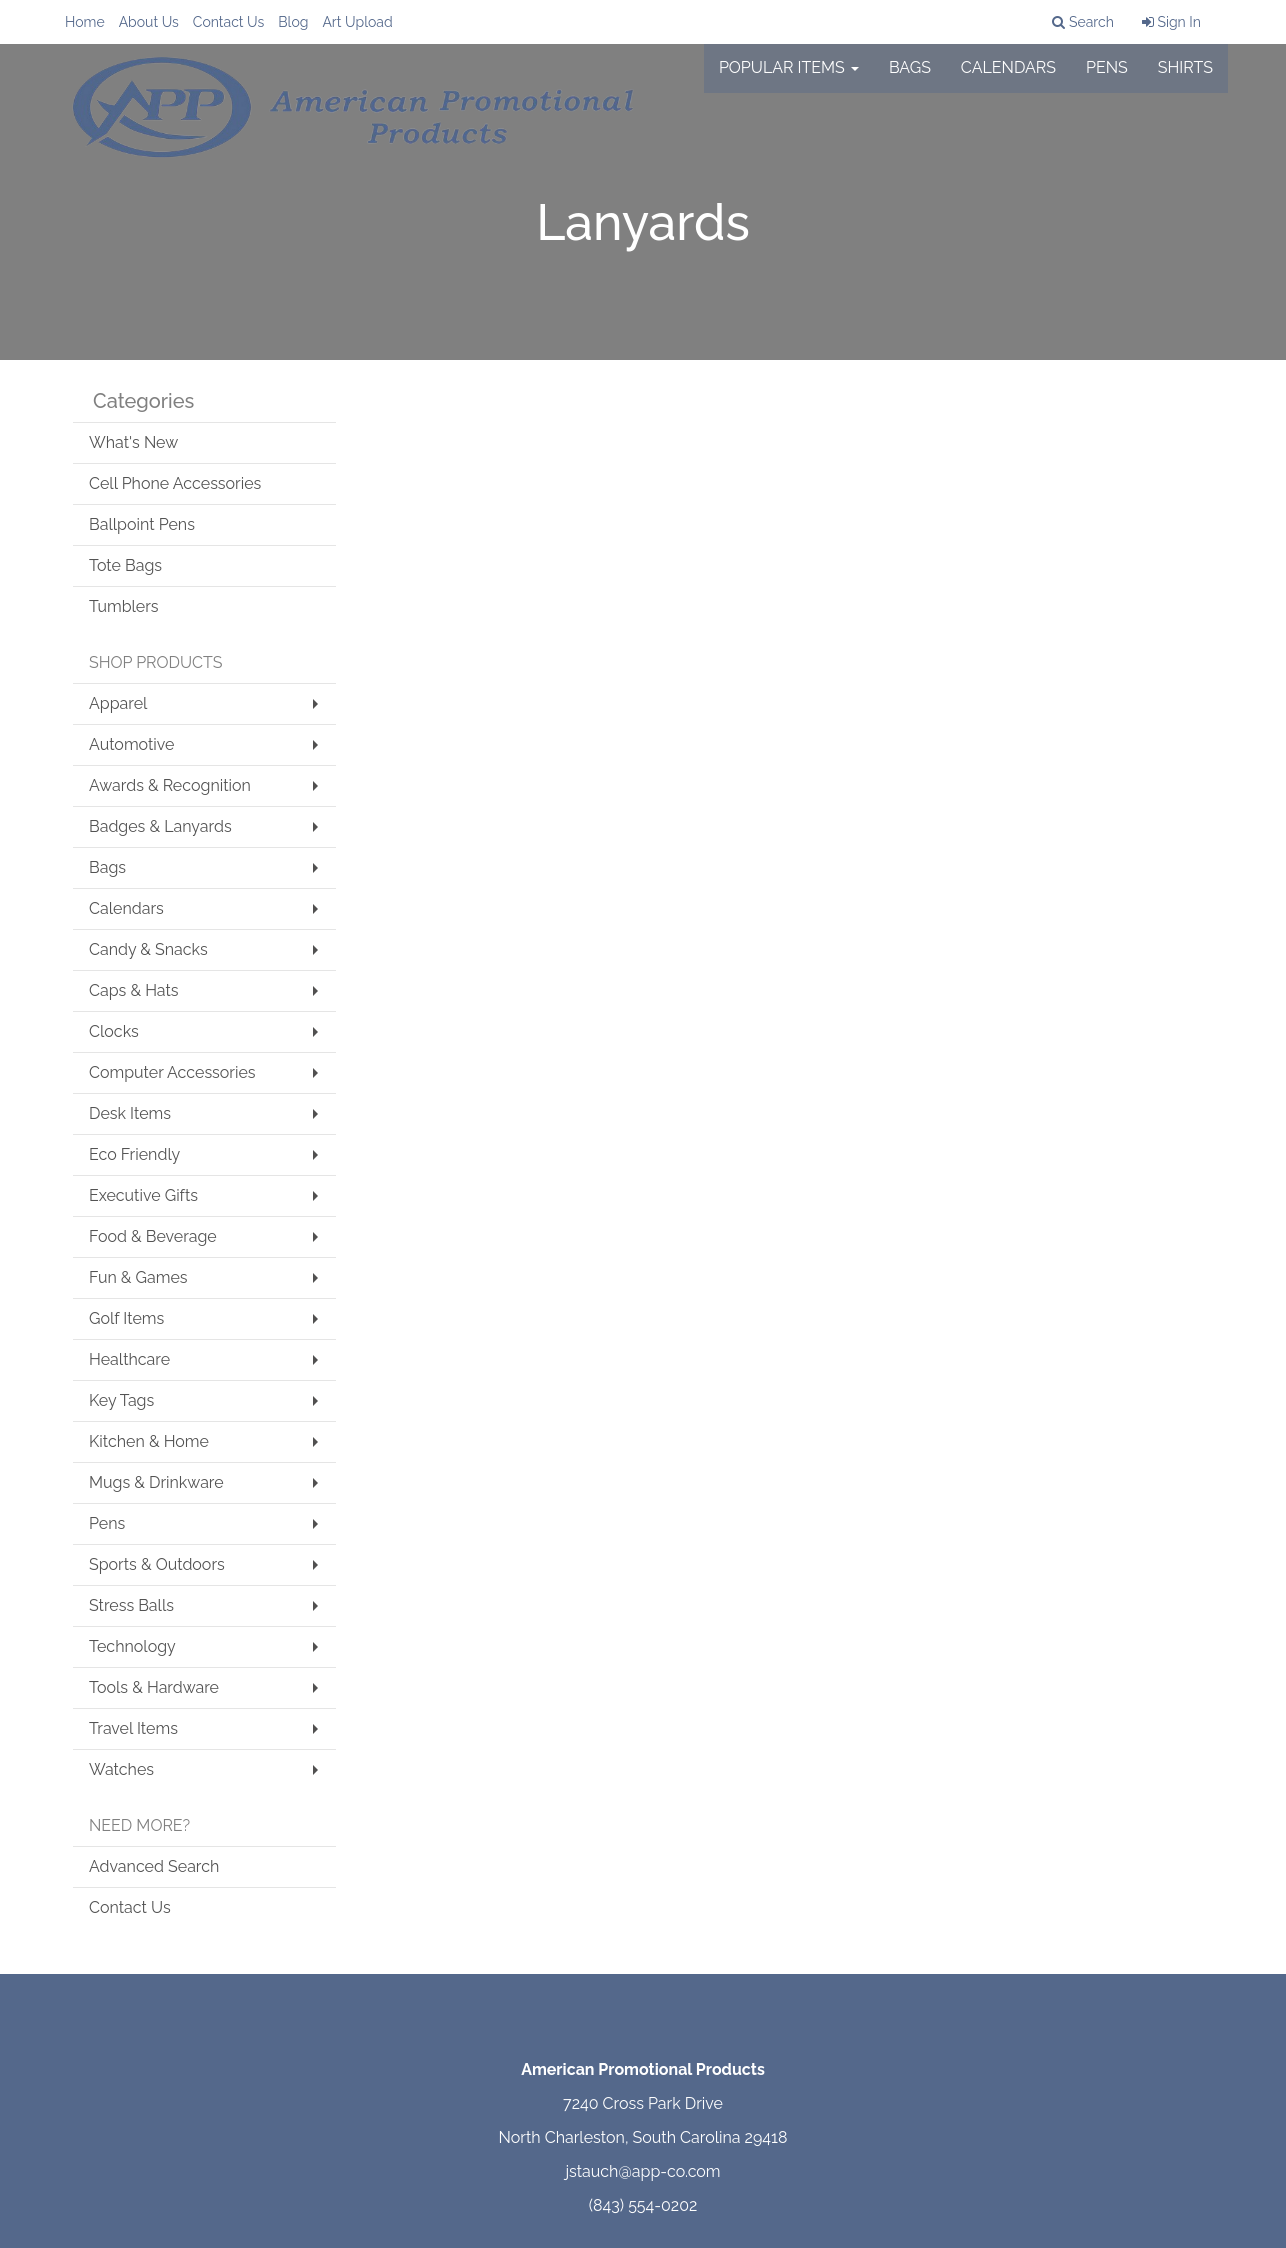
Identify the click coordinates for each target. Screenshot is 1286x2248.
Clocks (114, 1031)
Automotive (131, 744)
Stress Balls (131, 1605)
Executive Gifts (143, 1195)
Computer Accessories (172, 1072)
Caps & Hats (134, 990)
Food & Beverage (153, 1236)
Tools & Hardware (154, 1687)
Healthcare (129, 1359)
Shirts (1185, 79)
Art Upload (357, 22)
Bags (910, 79)
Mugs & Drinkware (156, 1482)
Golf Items (126, 1318)
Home (85, 22)
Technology (132, 1646)
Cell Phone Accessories (175, 483)
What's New (133, 442)
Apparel (118, 703)
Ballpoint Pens (142, 524)
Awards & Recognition (170, 785)
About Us (149, 22)
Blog (293, 22)
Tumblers (124, 606)
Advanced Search (154, 1866)
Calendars (1008, 79)
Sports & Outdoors (157, 1564)
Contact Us (228, 22)
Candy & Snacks (148, 949)
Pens (1107, 79)
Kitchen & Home (149, 1441)
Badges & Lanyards (160, 826)
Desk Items (130, 1113)
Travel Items (133, 1728)
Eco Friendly (134, 1154)
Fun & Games (138, 1277)
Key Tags (121, 1400)
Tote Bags (125, 565)
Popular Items (789, 79)
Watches (121, 1769)
